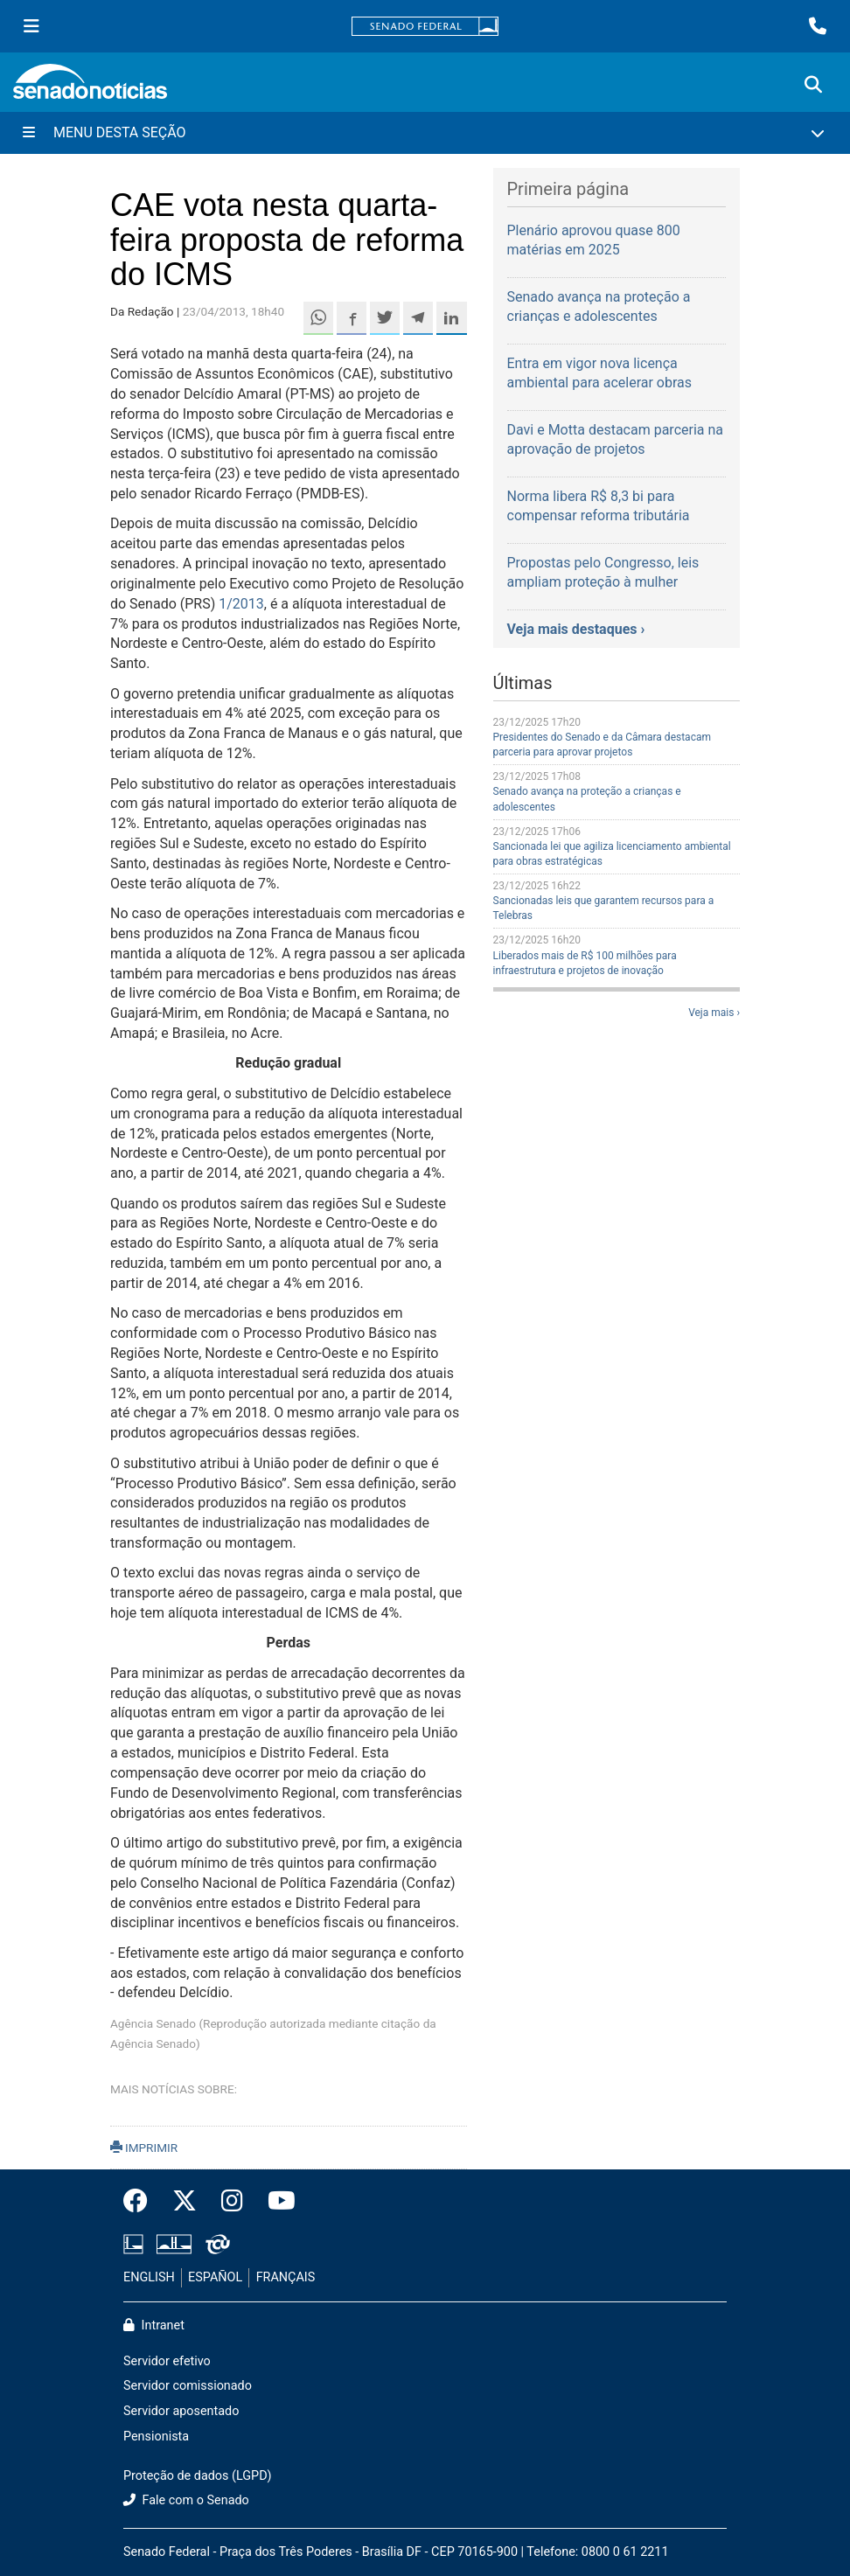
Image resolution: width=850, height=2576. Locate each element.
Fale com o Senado (186, 2500)
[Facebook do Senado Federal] (141, 2201)
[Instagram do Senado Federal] (232, 2201)
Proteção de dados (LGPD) (197, 2475)
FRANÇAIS (286, 2277)
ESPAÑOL (215, 2277)
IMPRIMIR (144, 2148)
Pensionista (156, 2436)
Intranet (154, 2325)
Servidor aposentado (181, 2411)
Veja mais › (714, 1012)
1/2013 (241, 603)
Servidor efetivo (167, 2361)
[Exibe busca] (813, 85)
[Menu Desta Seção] (425, 133)
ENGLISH (149, 2277)
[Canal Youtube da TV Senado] (275, 2201)
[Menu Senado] (31, 26)
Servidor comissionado (187, 2385)
